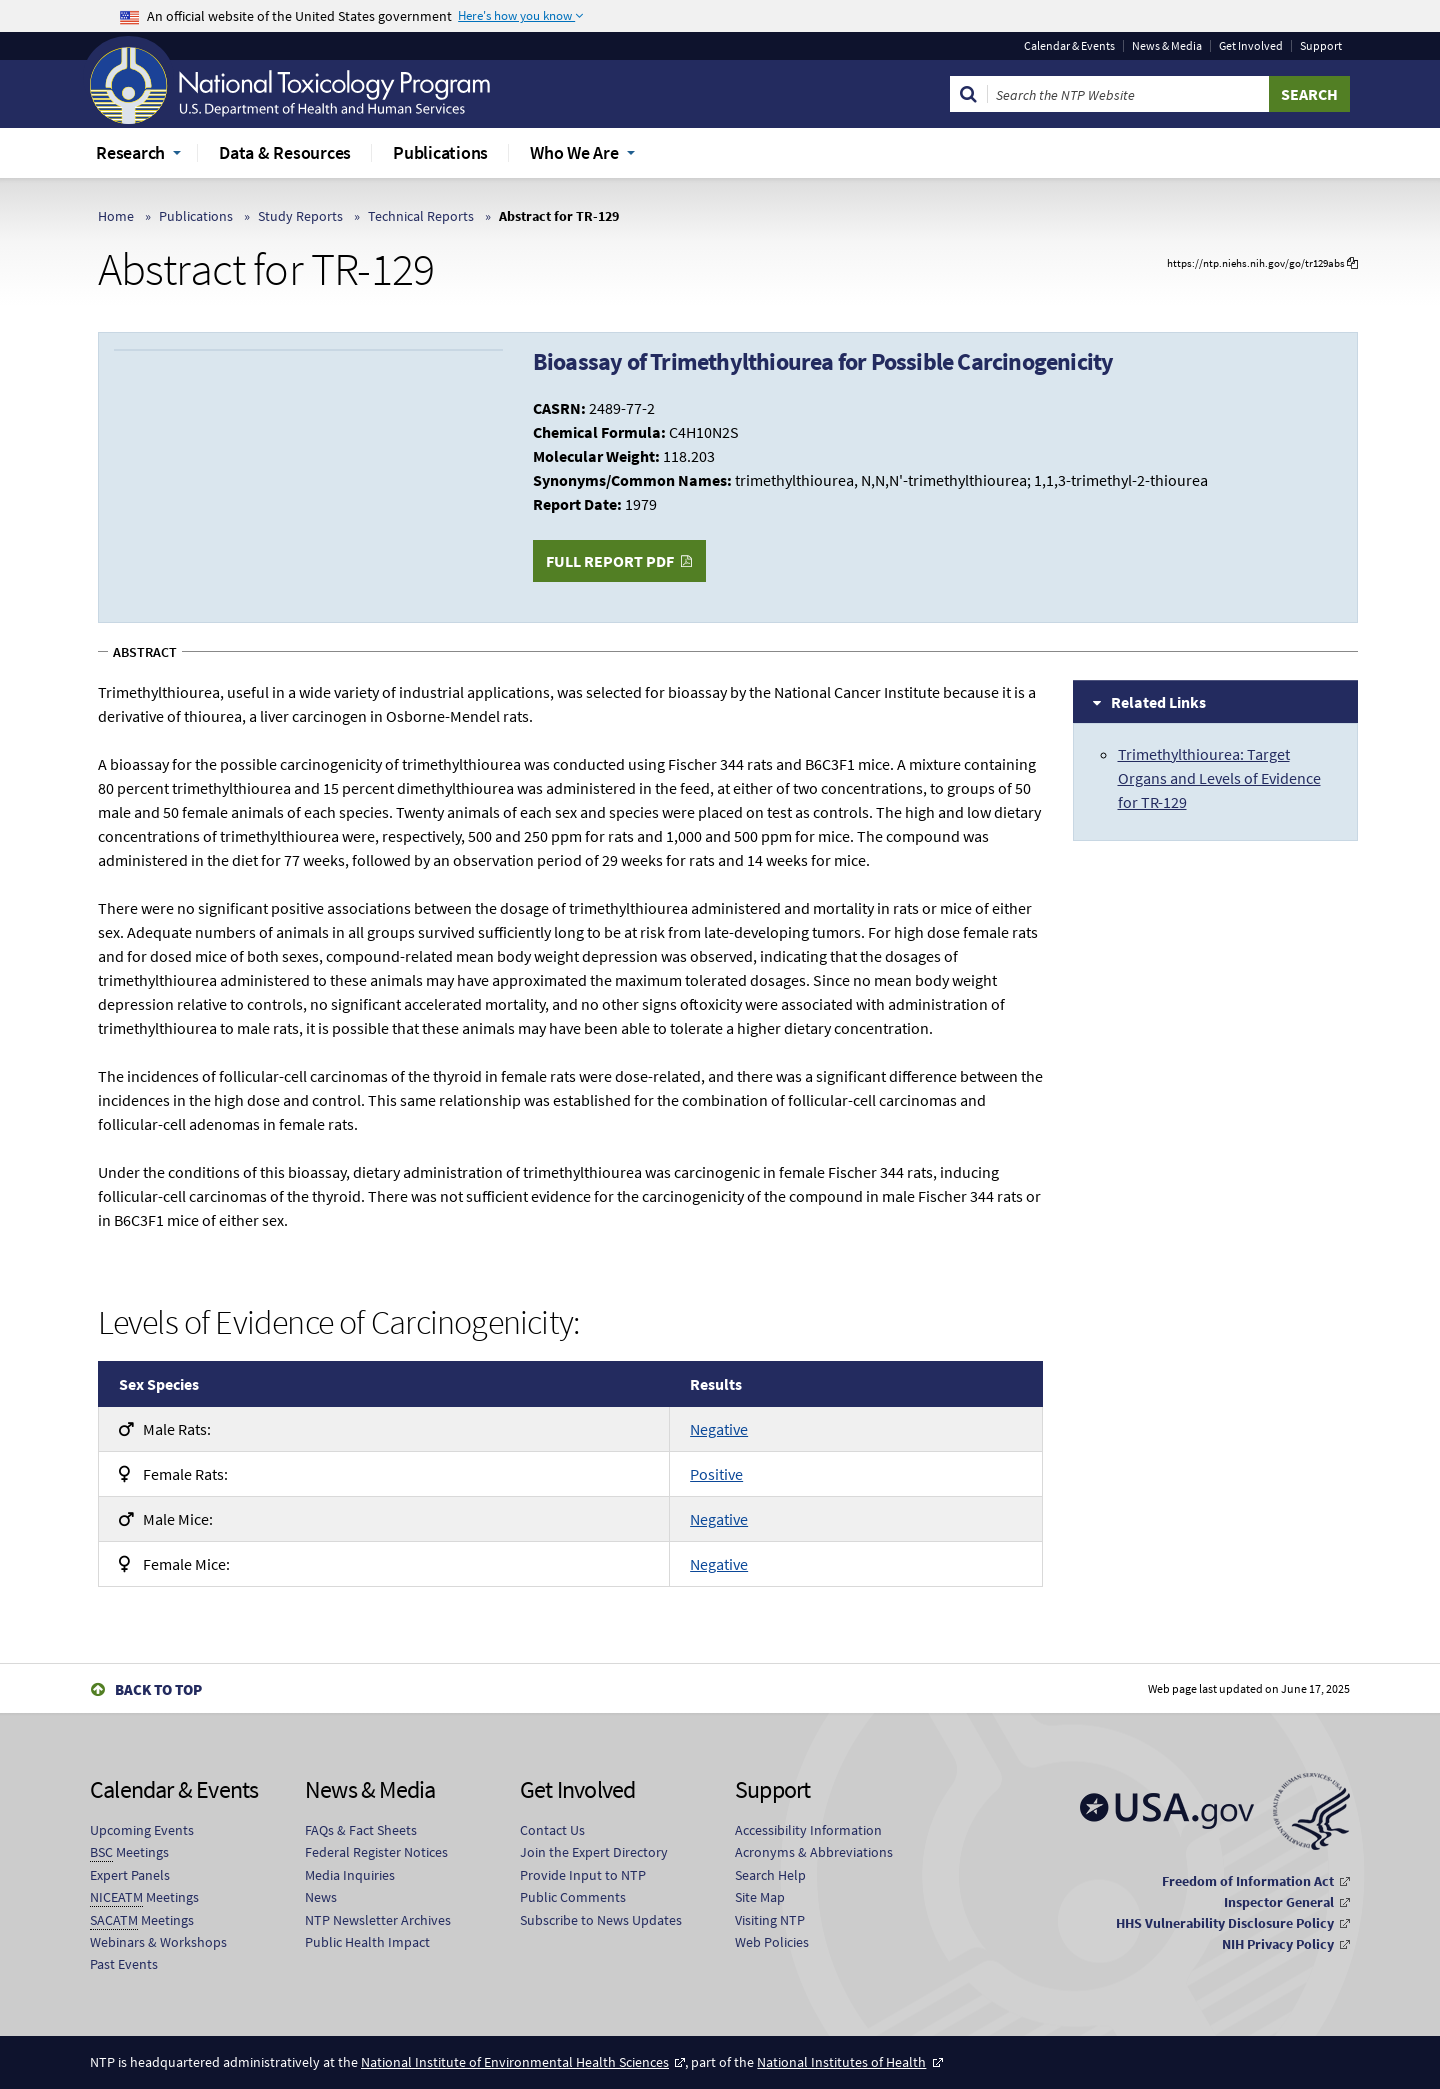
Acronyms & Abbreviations (814, 1852)
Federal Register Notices (376, 1852)
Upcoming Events (142, 1830)
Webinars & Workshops (158, 1942)
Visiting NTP (770, 1920)
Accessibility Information (808, 1830)
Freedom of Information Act (1248, 1881)
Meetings (129, 1852)
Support (1321, 46)
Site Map (760, 1897)
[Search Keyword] (1128, 94)
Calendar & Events (1069, 46)
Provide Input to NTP (583, 1875)
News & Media (1167, 46)
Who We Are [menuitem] (574, 152)
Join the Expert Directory (594, 1852)
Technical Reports (421, 216)
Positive (716, 1474)
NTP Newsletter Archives (378, 1920)
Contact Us (552, 1830)
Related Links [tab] (1158, 702)
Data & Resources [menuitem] (285, 152)
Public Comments (573, 1897)
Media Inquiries (350, 1875)
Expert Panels (130, 1875)
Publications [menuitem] (440, 152)
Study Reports (300, 216)
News (321, 1897)
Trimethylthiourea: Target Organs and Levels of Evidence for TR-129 (1219, 778)
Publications (196, 216)
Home (116, 216)
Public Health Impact (367, 1942)
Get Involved (1251, 46)
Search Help (770, 1875)
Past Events (124, 1964)
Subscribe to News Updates (601, 1920)
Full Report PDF (610, 561)
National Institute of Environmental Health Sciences (515, 2062)
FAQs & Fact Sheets (361, 1830)
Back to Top (158, 1689)
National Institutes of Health (841, 2062)
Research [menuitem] (130, 152)
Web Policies (772, 1942)
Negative (719, 1429)
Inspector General (1279, 1902)
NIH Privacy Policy (1278, 1944)
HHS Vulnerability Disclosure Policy (1225, 1923)
